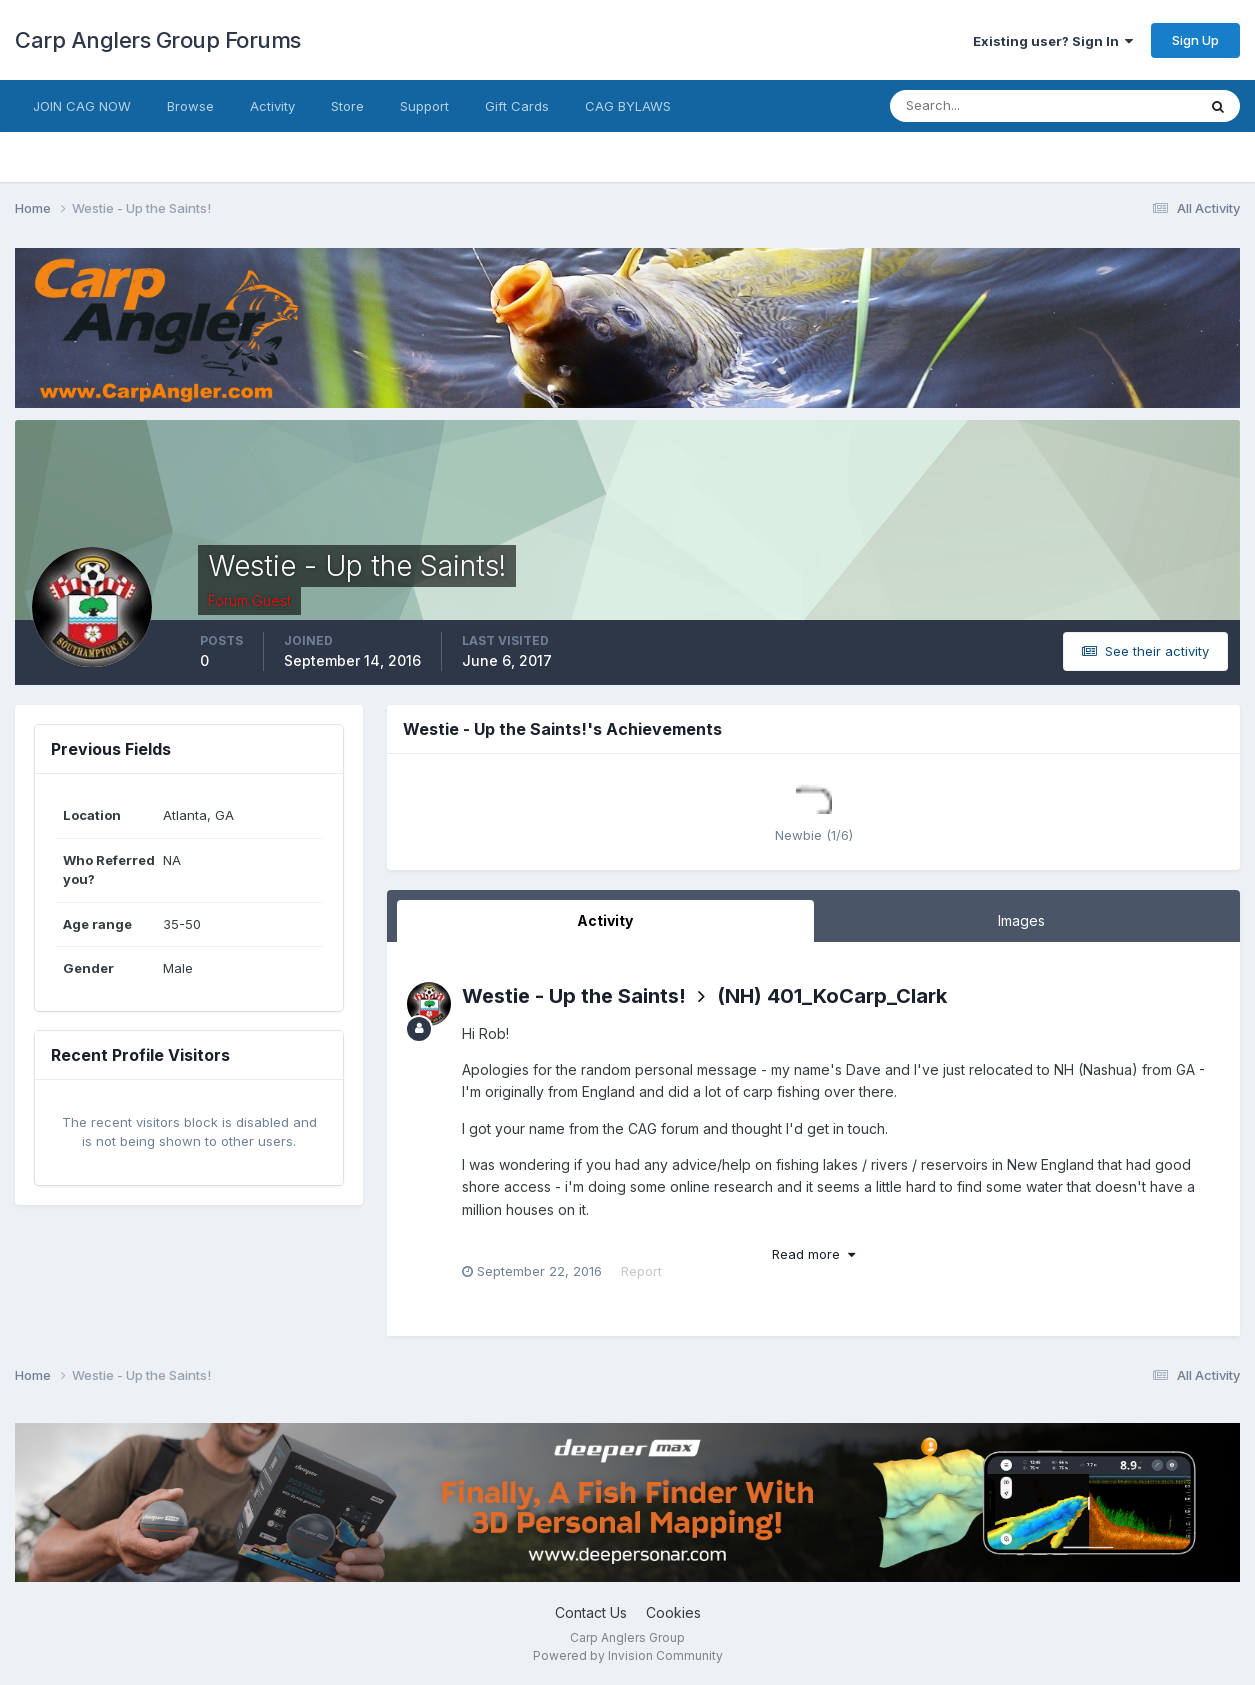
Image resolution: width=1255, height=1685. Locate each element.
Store (347, 106)
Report (641, 1271)
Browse (190, 106)
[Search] (978, 106)
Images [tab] (1021, 920)
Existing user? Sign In (1053, 41)
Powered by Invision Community (628, 1655)
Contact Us (591, 1612)
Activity (272, 106)
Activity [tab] (605, 920)
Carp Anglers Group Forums (158, 40)
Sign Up (1195, 40)
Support (424, 106)
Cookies (673, 1612)
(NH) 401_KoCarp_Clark (832, 996)
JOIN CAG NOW (82, 106)
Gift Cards (517, 106)
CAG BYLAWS (628, 106)
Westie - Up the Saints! (574, 996)
